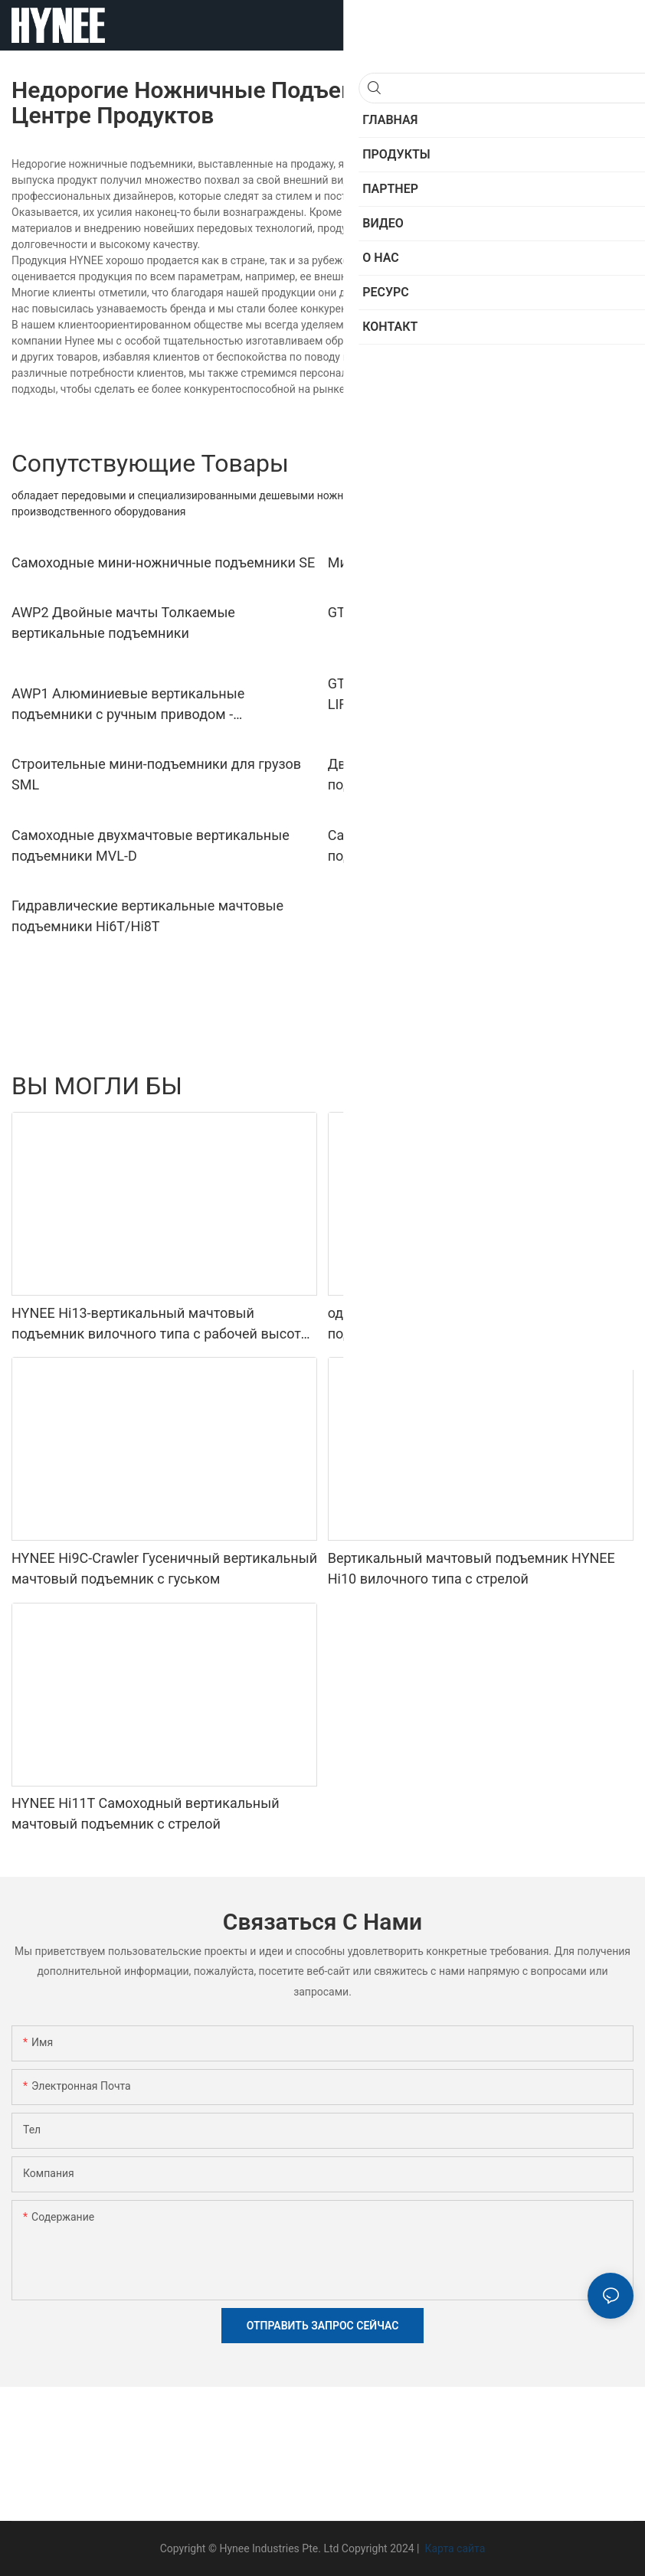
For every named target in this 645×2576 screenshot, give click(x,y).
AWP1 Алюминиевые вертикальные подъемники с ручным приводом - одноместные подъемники (127, 704)
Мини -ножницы (519, 1086)
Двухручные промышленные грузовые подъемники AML (454, 774)
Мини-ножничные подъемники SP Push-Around (479, 562)
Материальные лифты (407, 1086)
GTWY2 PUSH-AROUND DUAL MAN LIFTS (455, 612)
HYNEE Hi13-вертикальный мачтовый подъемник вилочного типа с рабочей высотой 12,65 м (163, 1324)
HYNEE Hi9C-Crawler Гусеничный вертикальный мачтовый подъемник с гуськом (164, 1568)
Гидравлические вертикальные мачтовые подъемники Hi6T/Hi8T (147, 915)
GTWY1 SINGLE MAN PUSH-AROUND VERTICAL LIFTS (474, 693)
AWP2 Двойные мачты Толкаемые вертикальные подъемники (123, 622)
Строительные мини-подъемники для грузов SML (156, 774)
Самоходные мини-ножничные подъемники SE (163, 562)
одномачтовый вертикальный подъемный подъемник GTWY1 (465, 1323)
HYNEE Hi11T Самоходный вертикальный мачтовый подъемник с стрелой (145, 1813)
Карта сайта (453, 2548)
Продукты (600, 1086)
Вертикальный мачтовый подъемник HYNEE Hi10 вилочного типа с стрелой (471, 1568)
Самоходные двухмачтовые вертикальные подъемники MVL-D (150, 845)
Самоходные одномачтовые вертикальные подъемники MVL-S (467, 845)
